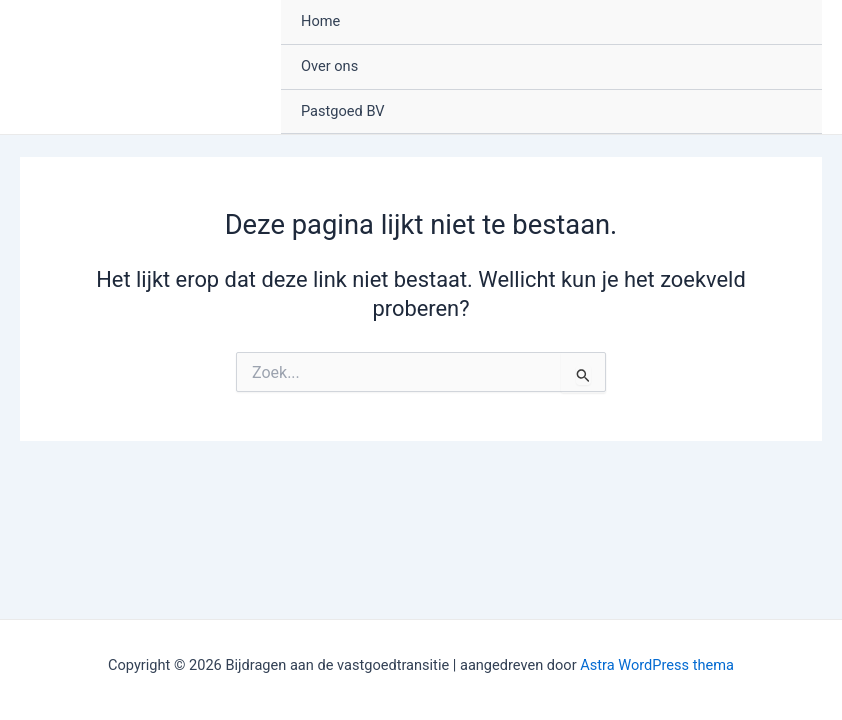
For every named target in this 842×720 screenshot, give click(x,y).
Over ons (329, 66)
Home (320, 21)
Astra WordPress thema (657, 665)
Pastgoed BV (343, 111)
